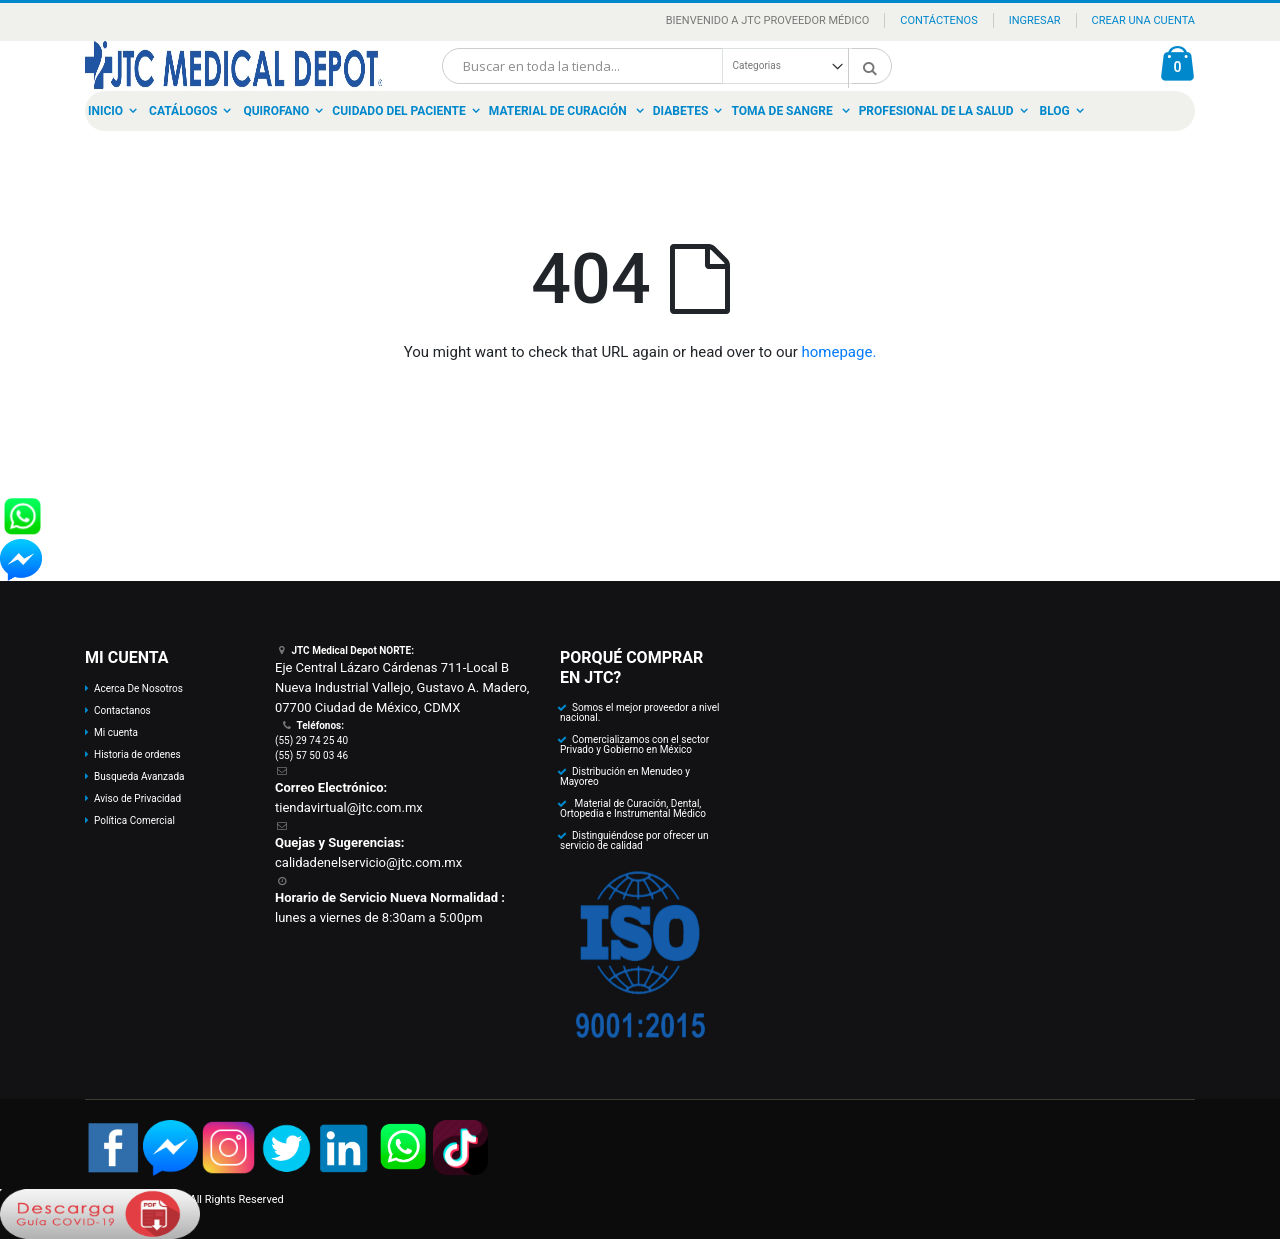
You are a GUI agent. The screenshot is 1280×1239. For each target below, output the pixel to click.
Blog (1055, 111)
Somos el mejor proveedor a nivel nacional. (640, 712)
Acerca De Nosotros (138, 688)
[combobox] (667, 66)
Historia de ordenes (137, 754)
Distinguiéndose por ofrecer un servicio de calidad (634, 840)
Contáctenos (938, 20)
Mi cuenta (116, 732)
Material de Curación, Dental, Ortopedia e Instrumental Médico (633, 808)
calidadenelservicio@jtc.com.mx (368, 862)
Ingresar (1035, 20)
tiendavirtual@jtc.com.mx (349, 807)
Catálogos (183, 111)
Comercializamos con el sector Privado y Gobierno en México (634, 744)
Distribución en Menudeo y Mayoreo (625, 776)
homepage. (839, 352)
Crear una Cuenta (1143, 20)
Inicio (105, 111)
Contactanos (122, 710)
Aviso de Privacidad (137, 798)
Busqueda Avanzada (139, 776)
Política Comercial (134, 820)
